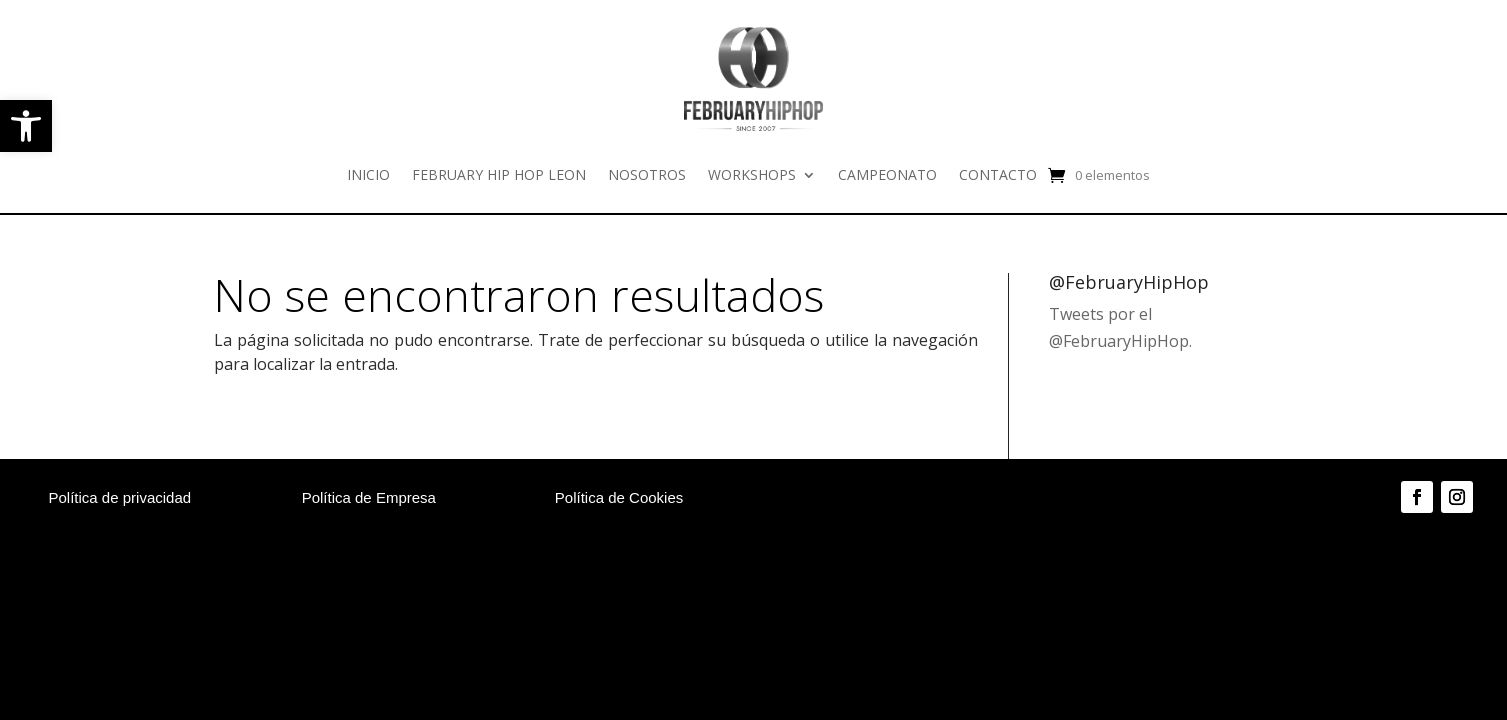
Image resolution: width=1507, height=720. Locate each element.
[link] (26, 126)
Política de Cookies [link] (619, 497)
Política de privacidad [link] (120, 497)
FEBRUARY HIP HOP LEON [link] (499, 174)
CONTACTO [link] (998, 174)
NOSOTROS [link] (647, 174)
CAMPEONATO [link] (887, 174)
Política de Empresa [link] (369, 497)
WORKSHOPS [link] (752, 174)
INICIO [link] (368, 174)
